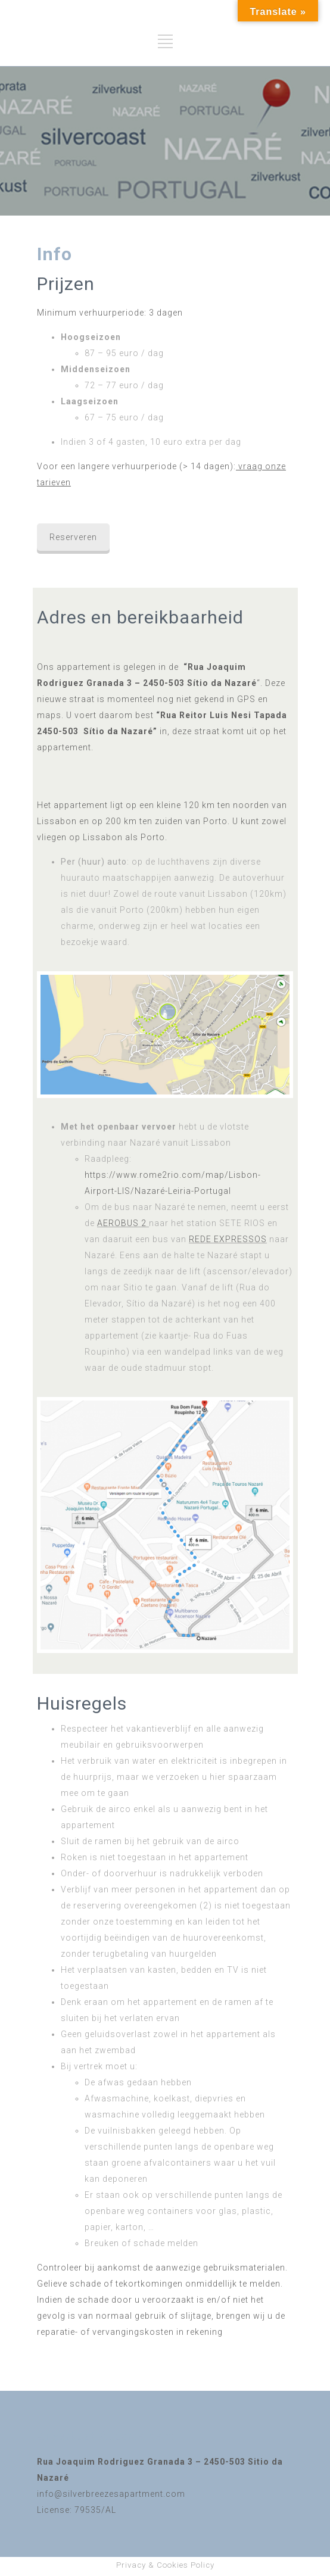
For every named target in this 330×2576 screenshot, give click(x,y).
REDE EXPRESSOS (228, 1239)
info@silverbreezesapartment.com (111, 2494)
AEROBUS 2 (122, 1223)
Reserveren (73, 537)
